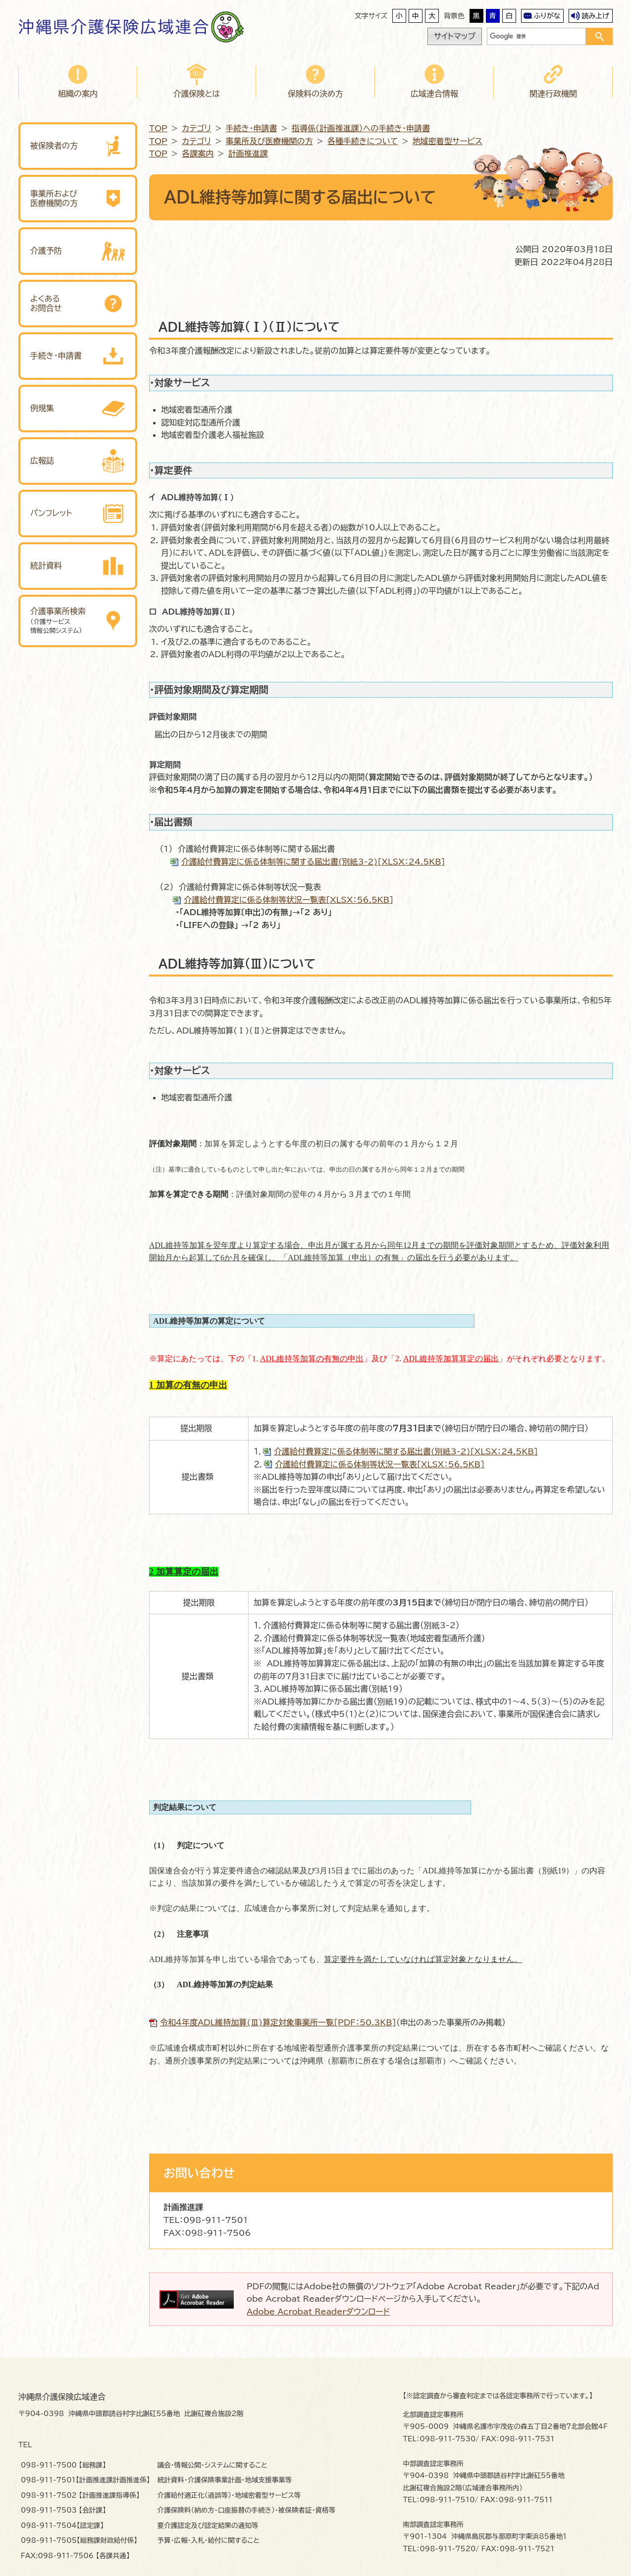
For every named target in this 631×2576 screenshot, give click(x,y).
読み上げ (595, 15)
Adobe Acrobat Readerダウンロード (318, 2312)
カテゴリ (196, 128)
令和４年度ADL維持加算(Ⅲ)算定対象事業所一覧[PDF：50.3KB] (278, 2022)
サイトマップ (454, 36)
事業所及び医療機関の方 (269, 141)
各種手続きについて (362, 141)
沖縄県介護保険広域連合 (114, 27)
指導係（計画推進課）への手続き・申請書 (361, 128)
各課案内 (197, 153)
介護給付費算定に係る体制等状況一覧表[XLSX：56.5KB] (288, 900)
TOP (158, 128)
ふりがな (547, 15)
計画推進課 (248, 153)
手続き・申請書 (251, 128)
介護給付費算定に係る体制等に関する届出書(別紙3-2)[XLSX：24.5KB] (313, 862)
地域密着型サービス (447, 141)
